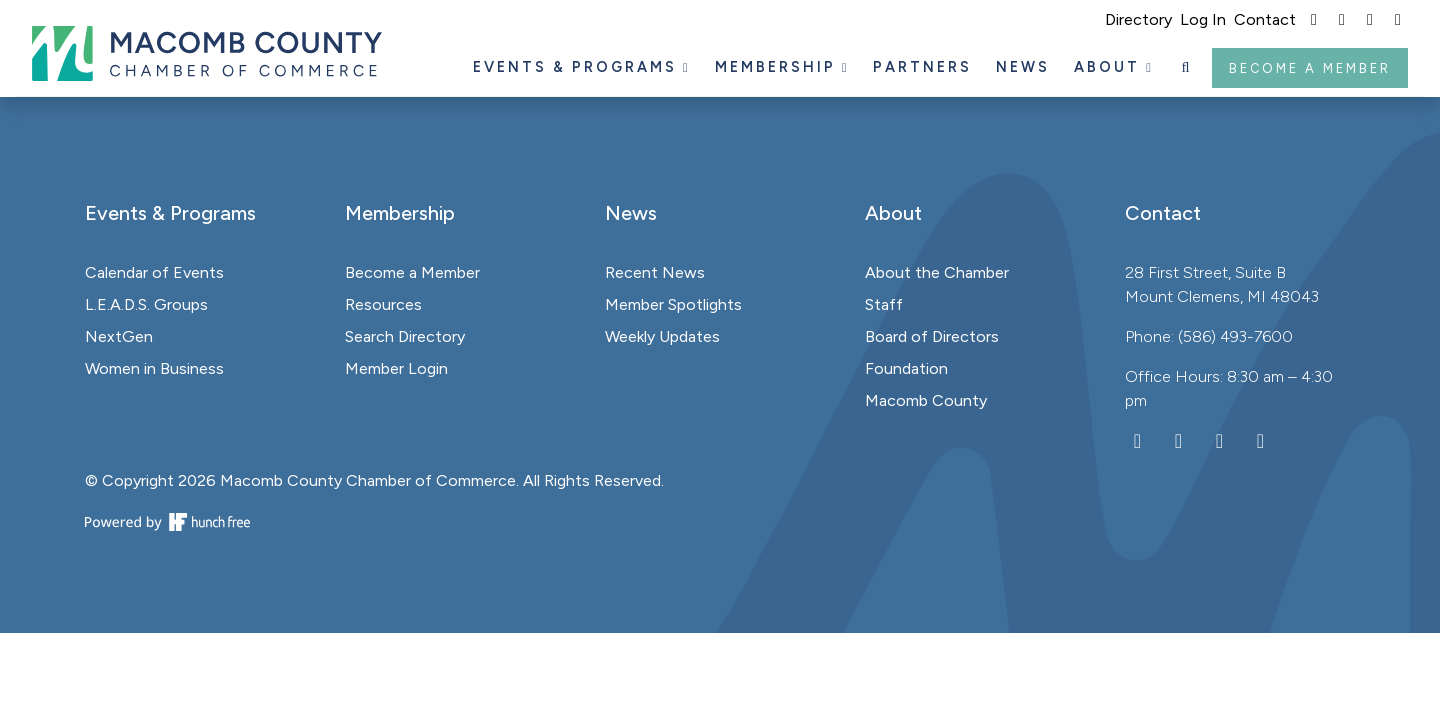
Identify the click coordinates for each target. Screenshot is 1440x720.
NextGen (119, 336)
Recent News (655, 272)
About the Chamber (937, 272)
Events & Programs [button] (578, 67)
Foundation (906, 368)
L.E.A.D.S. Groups (146, 304)
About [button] (1110, 67)
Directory (1138, 19)
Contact (1265, 19)
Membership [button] (778, 67)
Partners (922, 67)
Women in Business (154, 368)
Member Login (396, 368)
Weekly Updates (662, 336)
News (1023, 67)
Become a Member (1310, 68)
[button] (1187, 68)
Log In (1203, 19)
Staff (884, 304)
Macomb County (926, 400)
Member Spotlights (673, 304)
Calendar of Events (154, 272)
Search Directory (405, 336)
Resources (383, 304)
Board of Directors (932, 336)
